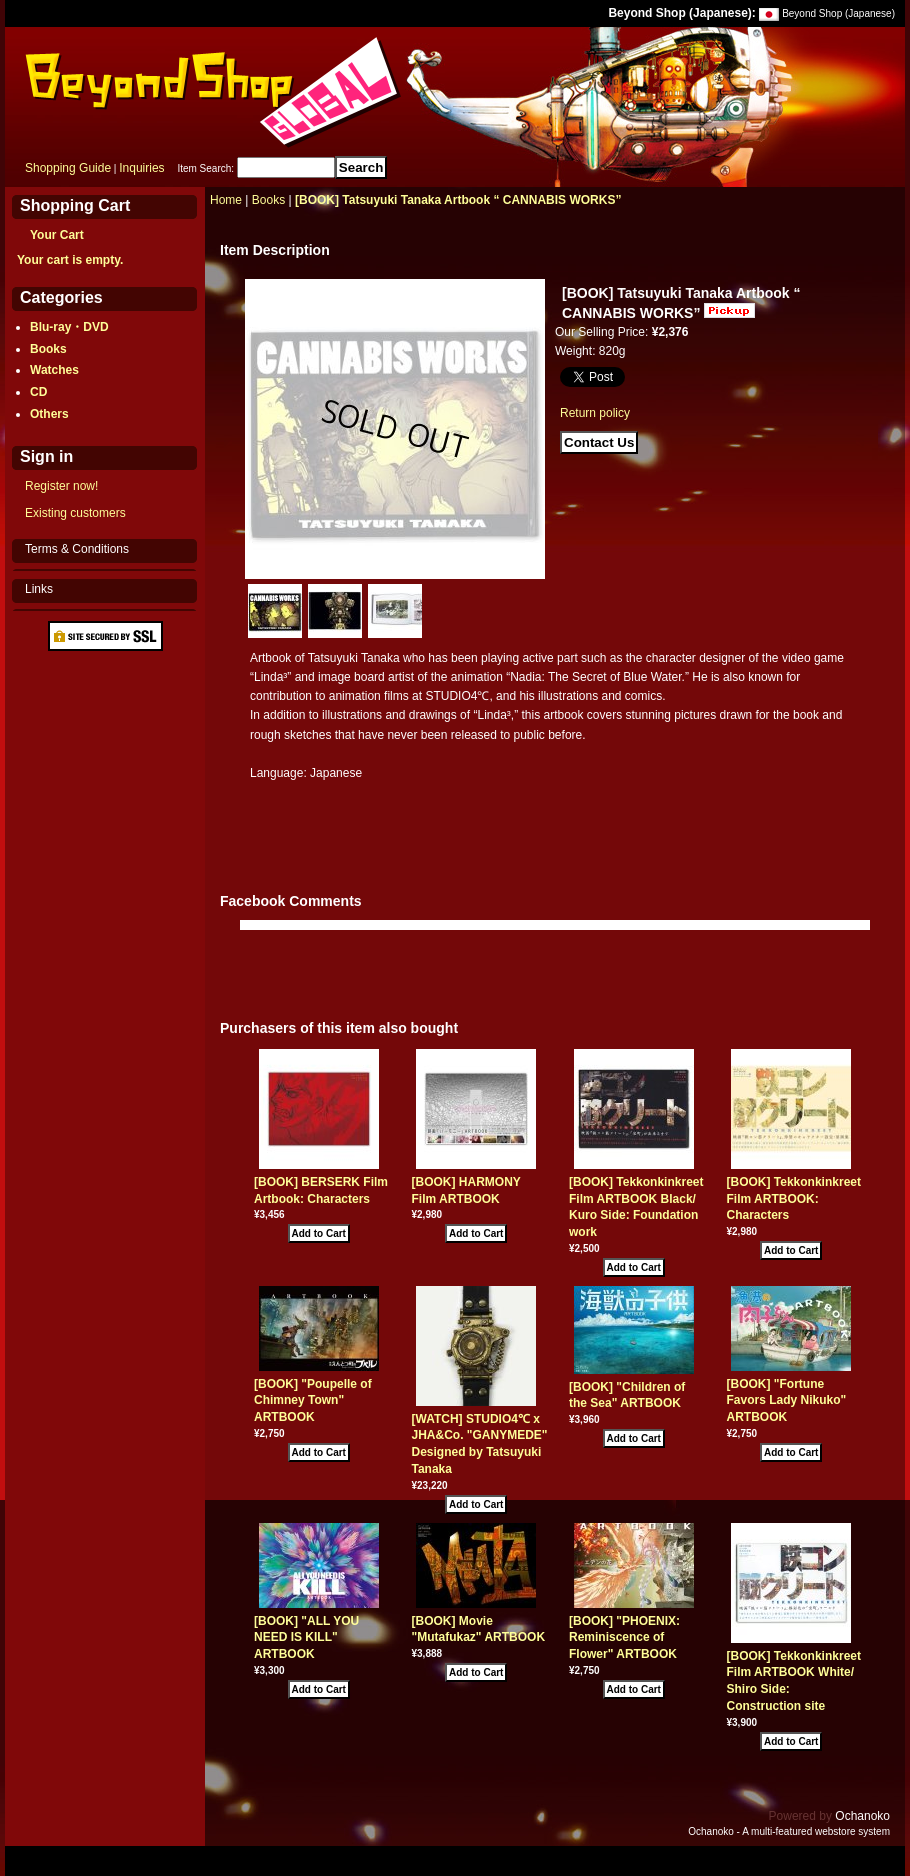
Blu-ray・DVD (69, 327)
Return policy (595, 413)
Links (39, 589)
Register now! (61, 486)
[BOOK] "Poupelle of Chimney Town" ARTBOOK (313, 1401)
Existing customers (75, 513)
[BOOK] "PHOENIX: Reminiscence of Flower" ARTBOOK (624, 1638)
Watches (54, 370)
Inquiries (141, 168)
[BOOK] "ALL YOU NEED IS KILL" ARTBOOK (306, 1638)
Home (226, 200)
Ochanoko (862, 1816)
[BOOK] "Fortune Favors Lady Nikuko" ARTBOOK (787, 1401)
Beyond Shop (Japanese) (838, 13)
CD (38, 392)
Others (49, 414)
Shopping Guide (68, 168)
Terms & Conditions (77, 549)
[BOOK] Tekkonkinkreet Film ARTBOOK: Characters (794, 1199)
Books (48, 349)
